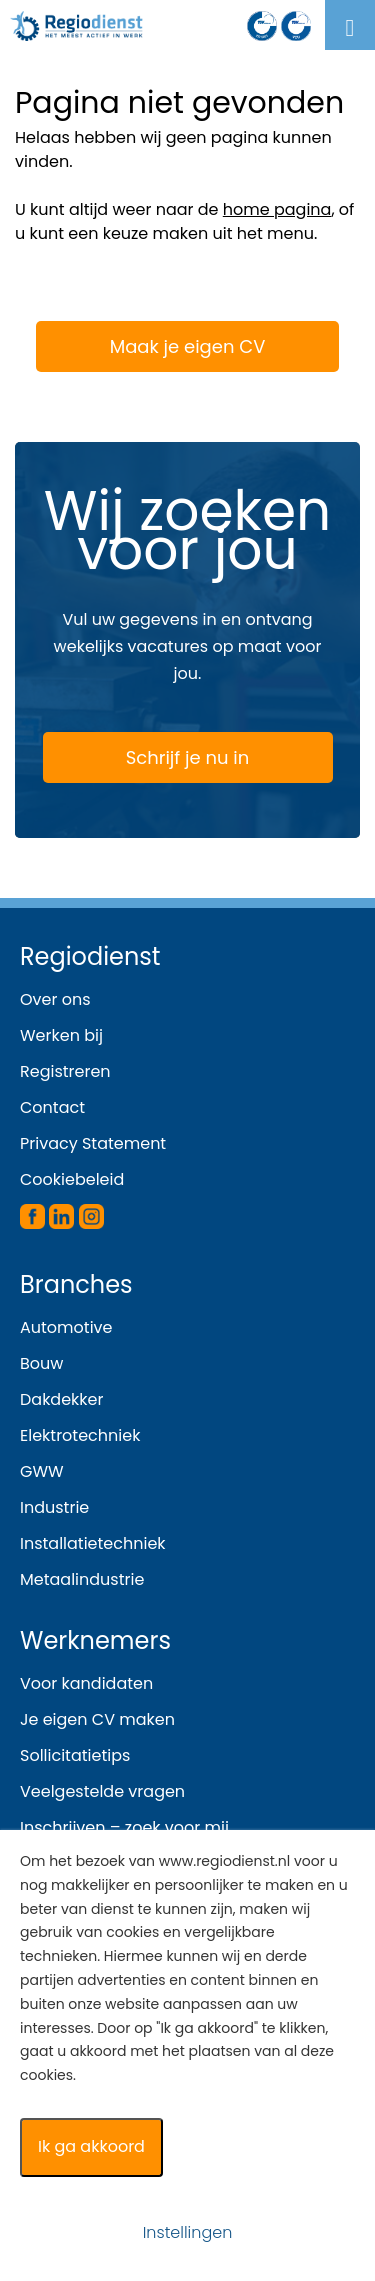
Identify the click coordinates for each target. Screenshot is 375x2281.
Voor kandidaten (86, 1683)
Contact (52, 1107)
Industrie (54, 1507)
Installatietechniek (93, 1543)
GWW (42, 1471)
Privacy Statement (93, 1143)
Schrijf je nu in (149, 759)
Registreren (65, 1071)
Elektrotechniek (80, 1435)
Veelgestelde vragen (102, 1791)
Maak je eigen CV (156, 346)
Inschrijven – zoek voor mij (124, 1827)
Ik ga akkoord (91, 2146)
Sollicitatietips (75, 1755)
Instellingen (188, 2232)
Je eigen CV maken (97, 1719)
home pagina (277, 209)
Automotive (66, 1327)
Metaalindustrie (82, 1579)
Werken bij (61, 1035)
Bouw (41, 1363)
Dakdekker (61, 1399)
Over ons (55, 999)
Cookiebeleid (72, 1179)
